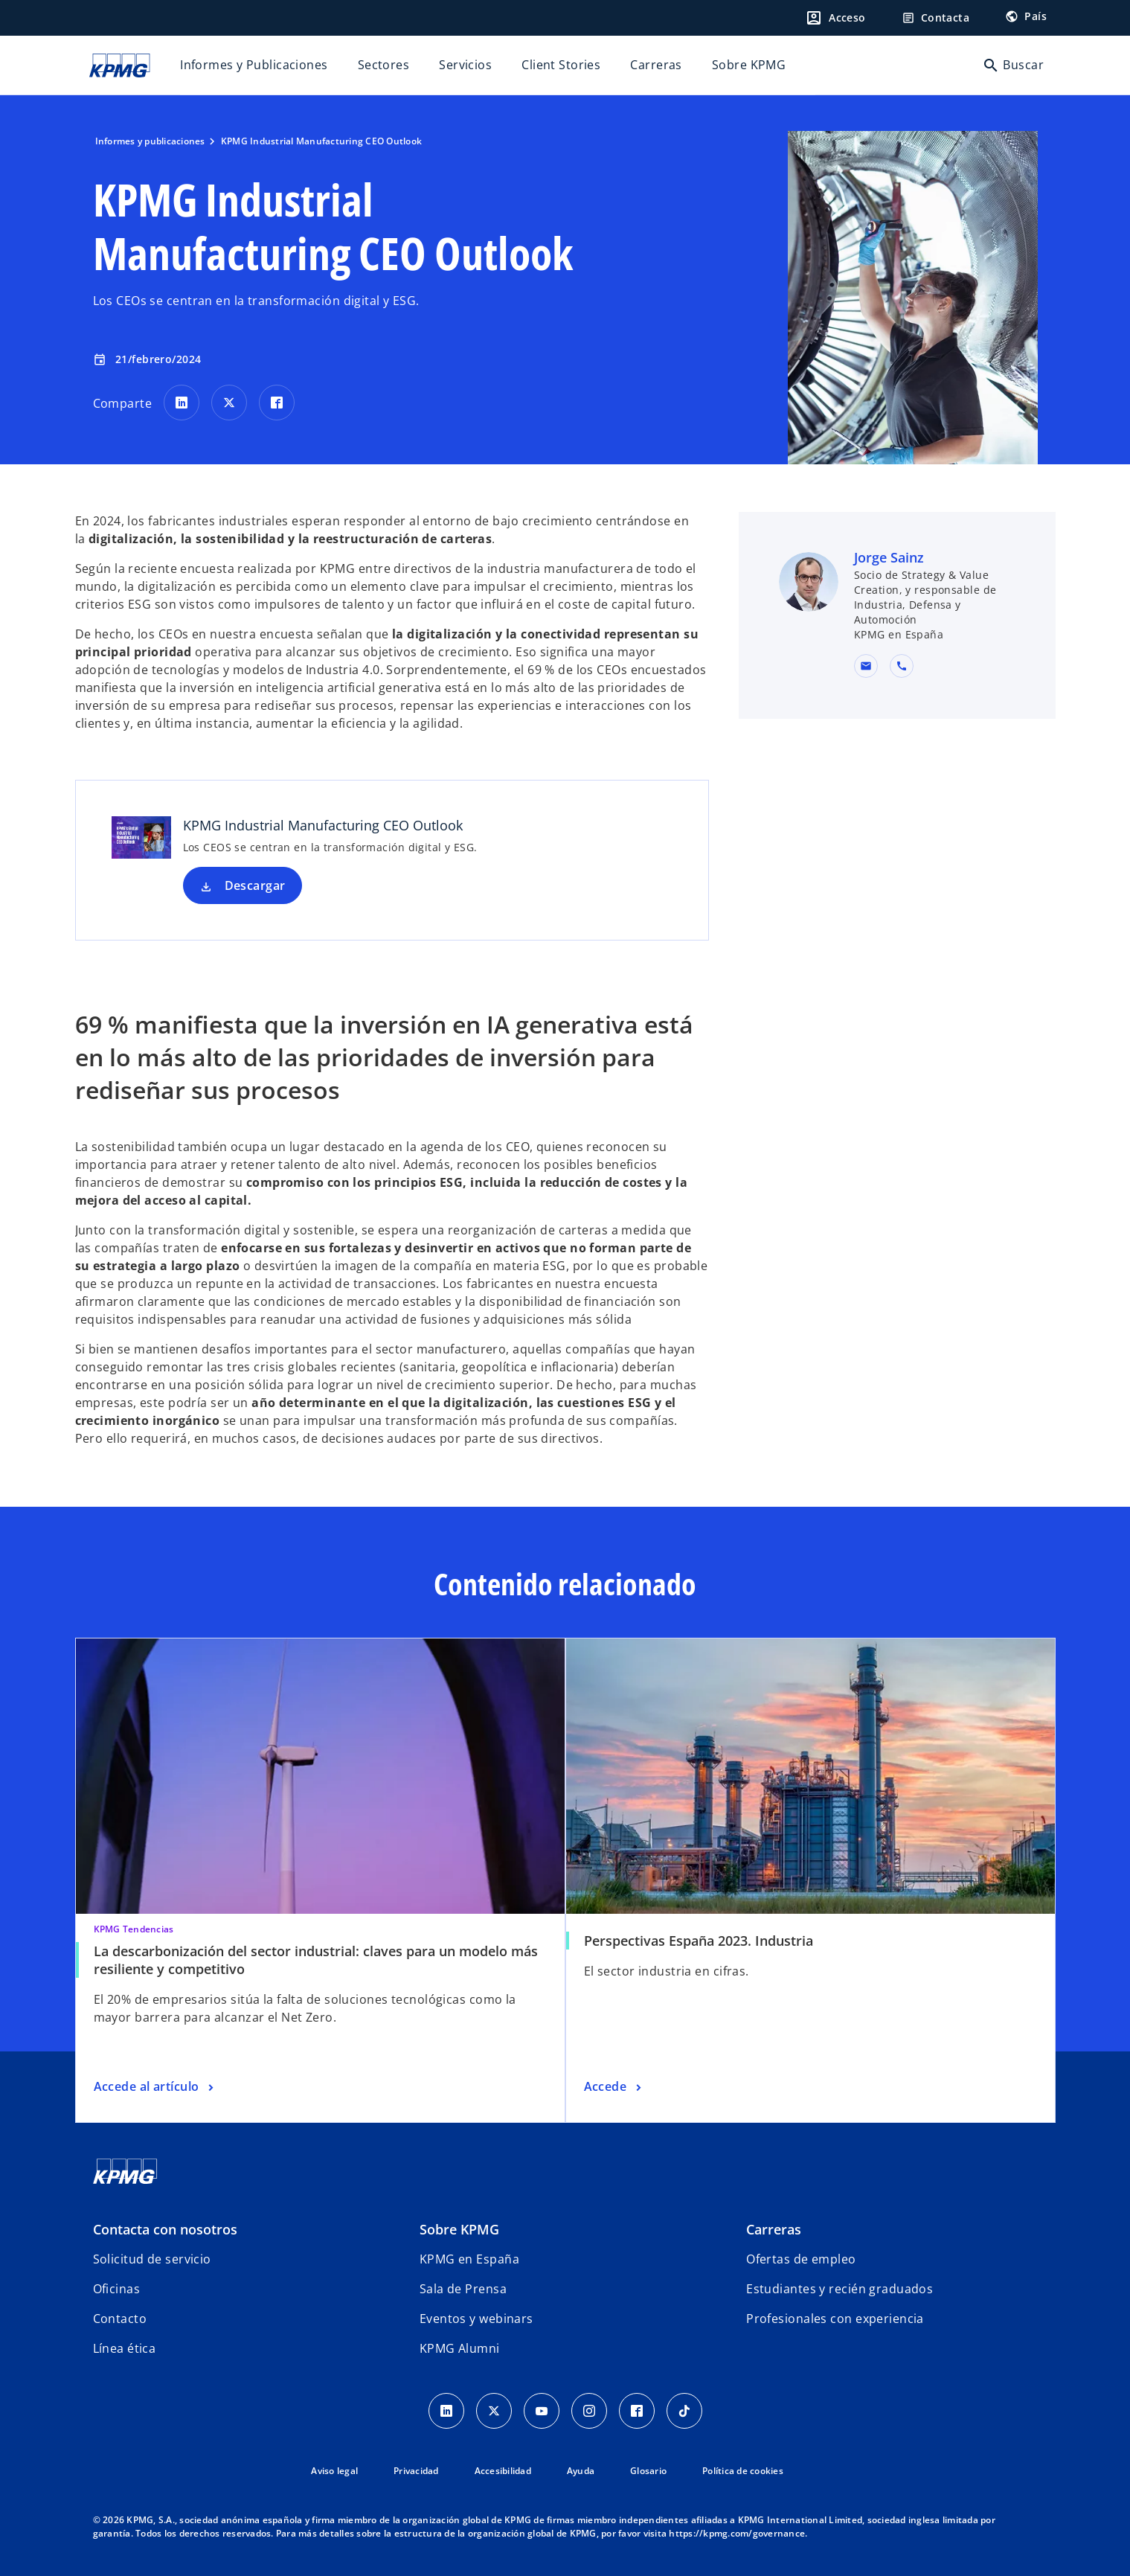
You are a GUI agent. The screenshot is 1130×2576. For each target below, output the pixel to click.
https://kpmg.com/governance (737, 2533)
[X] (494, 2411)
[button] (866, 666)
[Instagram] (589, 2411)
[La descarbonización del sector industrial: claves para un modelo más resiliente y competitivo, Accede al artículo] (155, 2087)
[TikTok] (684, 2411)
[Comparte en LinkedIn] (181, 402)
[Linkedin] (446, 2411)
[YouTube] (541, 2411)
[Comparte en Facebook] (277, 402)
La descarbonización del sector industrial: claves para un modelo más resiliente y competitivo (316, 1960)
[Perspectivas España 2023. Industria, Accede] (614, 2087)
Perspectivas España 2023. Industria (698, 1940)
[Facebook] (637, 2411)
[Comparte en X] (229, 402)
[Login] (835, 18)
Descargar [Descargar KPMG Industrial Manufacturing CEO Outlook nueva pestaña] (255, 885)
